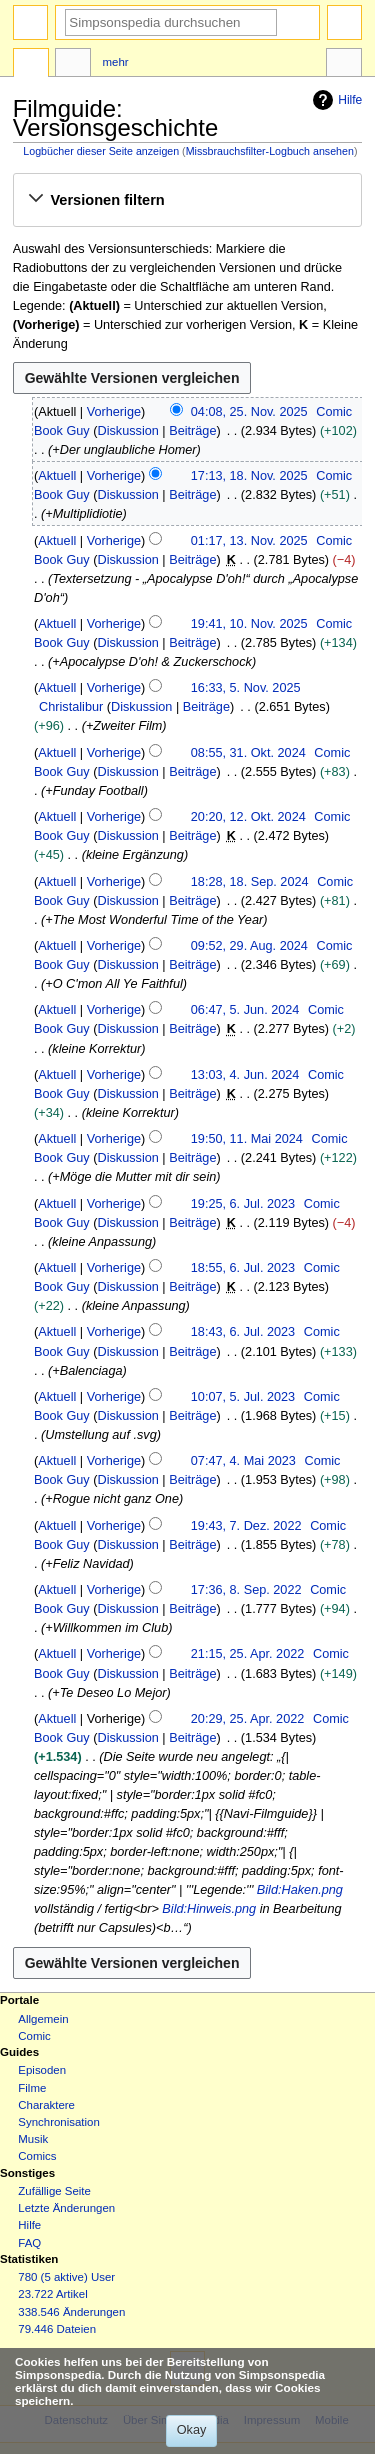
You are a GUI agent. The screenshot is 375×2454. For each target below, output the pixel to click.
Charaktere (46, 2105)
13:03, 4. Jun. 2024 (245, 1075)
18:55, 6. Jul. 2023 (243, 1268)
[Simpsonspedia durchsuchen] (171, 22)
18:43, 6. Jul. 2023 (243, 1332)
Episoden (42, 2070)
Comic (34, 2036)
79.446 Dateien (57, 2329)
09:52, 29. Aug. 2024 (249, 946)
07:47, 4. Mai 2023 (243, 1461)
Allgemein (43, 2019)
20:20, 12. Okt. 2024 (248, 817)
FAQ (29, 2243)
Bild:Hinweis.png (209, 1909)
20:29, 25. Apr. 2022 (248, 1719)
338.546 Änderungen (71, 2312)
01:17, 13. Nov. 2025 (249, 541)
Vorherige (114, 412)
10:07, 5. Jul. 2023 (243, 1397)
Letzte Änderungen (66, 2208)
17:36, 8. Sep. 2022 (246, 1590)
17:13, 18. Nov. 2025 (249, 476)
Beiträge (192, 431)
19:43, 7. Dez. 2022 (246, 1526)
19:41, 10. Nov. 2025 (249, 624)
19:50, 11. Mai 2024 (247, 1139)
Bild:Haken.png (300, 1890)
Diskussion (127, 431)
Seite (31, 65)
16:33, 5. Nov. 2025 (246, 688)
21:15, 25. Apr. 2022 (248, 1654)
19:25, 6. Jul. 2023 (243, 1204)
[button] (187, 200)
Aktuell (57, 476)
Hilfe (335, 100)
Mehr (116, 62)
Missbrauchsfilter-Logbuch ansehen (270, 151)
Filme (32, 2088)
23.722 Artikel (52, 2294)
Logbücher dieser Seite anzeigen (101, 151)
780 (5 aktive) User (66, 2277)
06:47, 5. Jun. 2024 (245, 1010)
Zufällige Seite (54, 2191)
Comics (37, 2156)
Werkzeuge (344, 65)
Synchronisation (59, 2122)
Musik (33, 2139)
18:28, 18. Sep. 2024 (250, 882)
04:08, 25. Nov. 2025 (249, 412)
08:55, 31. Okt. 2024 (248, 753)
